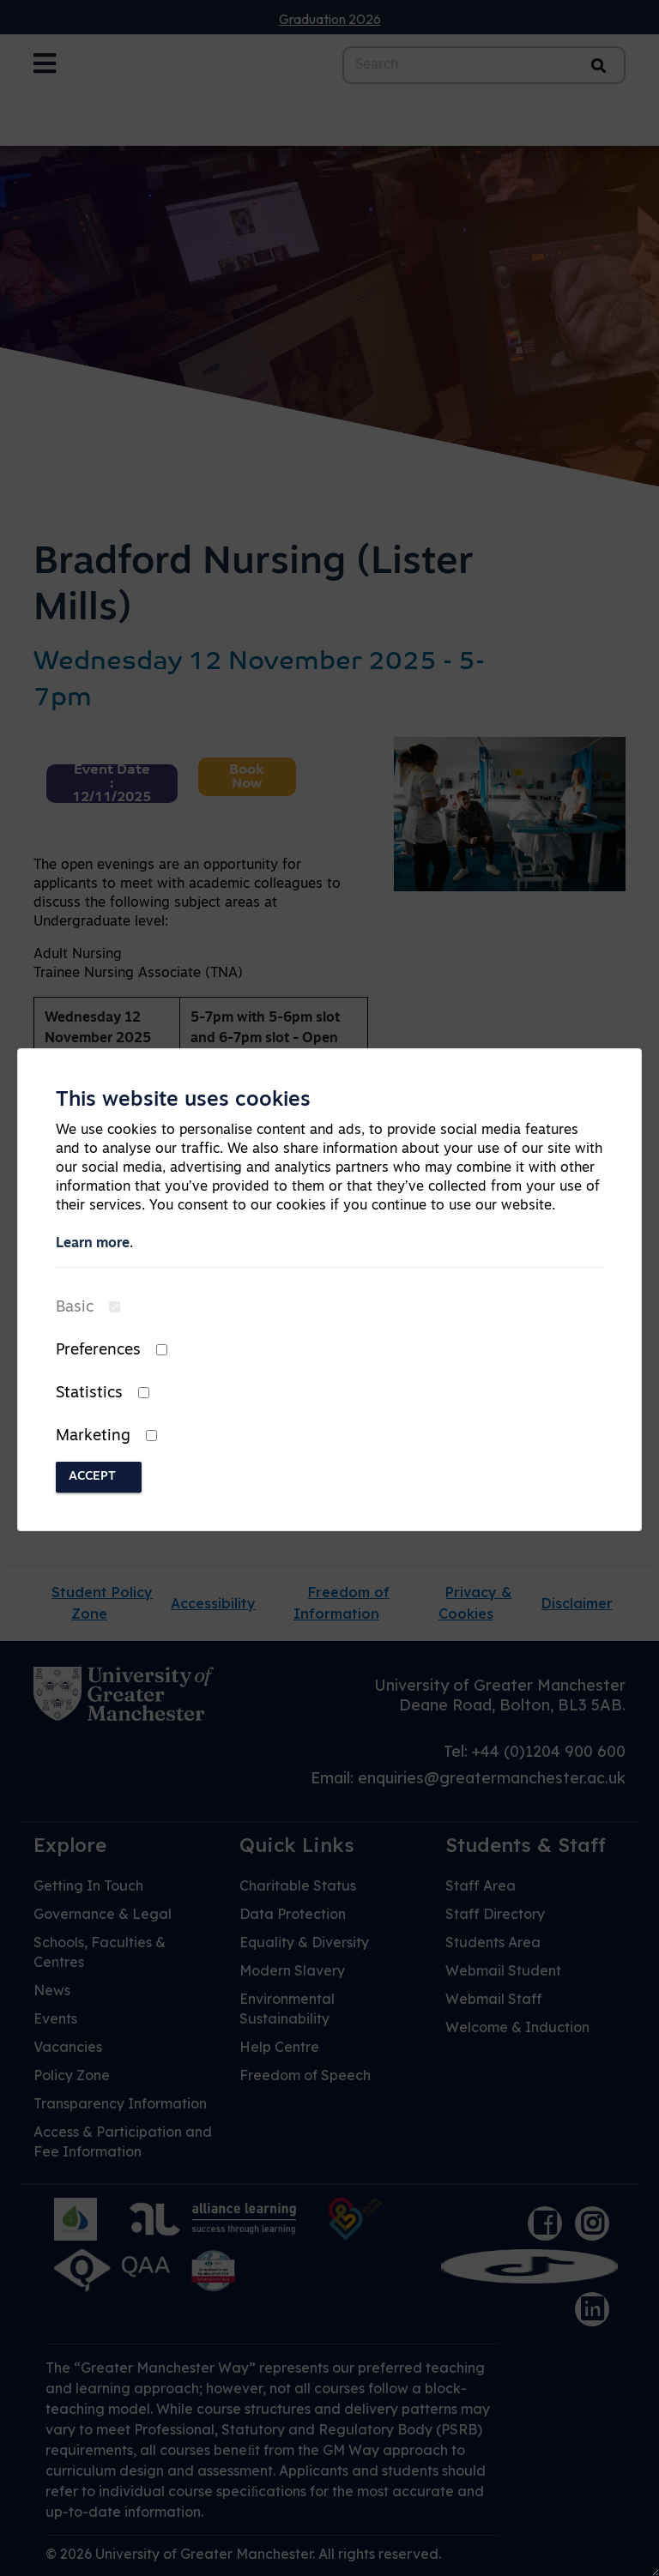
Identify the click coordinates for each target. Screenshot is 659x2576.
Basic (75, 1308)
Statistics (89, 1393)
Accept (92, 1476)
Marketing (93, 1436)
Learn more (93, 1244)
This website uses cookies (183, 1100)
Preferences (98, 1350)
